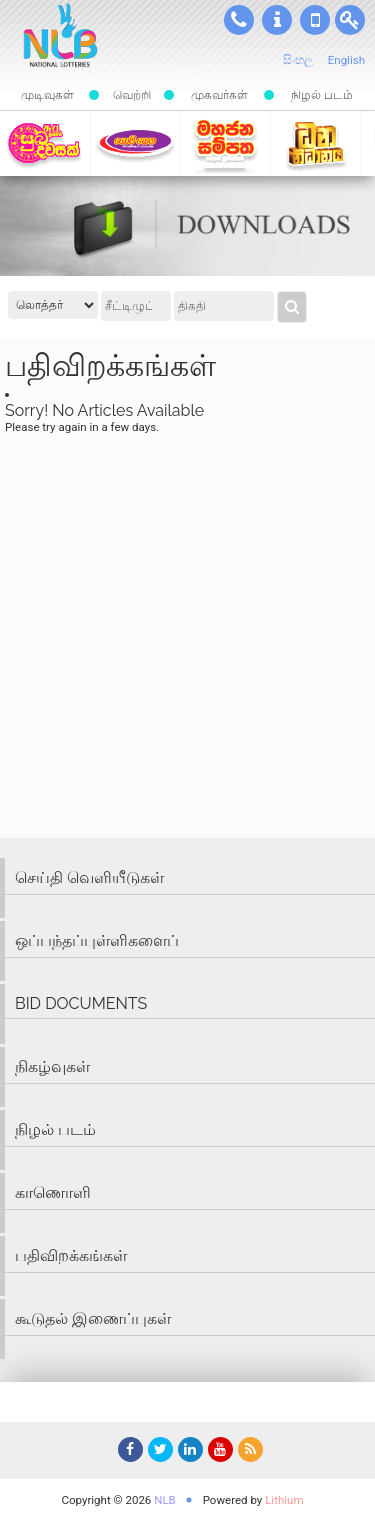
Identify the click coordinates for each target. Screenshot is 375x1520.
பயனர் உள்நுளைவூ (350, 20)
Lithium (284, 1500)
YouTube (218, 1453)
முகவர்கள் (219, 95)
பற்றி (277, 20)
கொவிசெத (135, 143)
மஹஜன (225, 143)
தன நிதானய (315, 143)
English (346, 60)
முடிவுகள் (47, 95)
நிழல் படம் (322, 95)
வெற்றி (132, 95)
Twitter (158, 1453)
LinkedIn (188, 1453)
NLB (165, 1500)
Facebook (128, 1453)
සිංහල (298, 60)
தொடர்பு (239, 20)
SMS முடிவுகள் (315, 20)
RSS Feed (248, 1453)
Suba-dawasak (44, 143)
